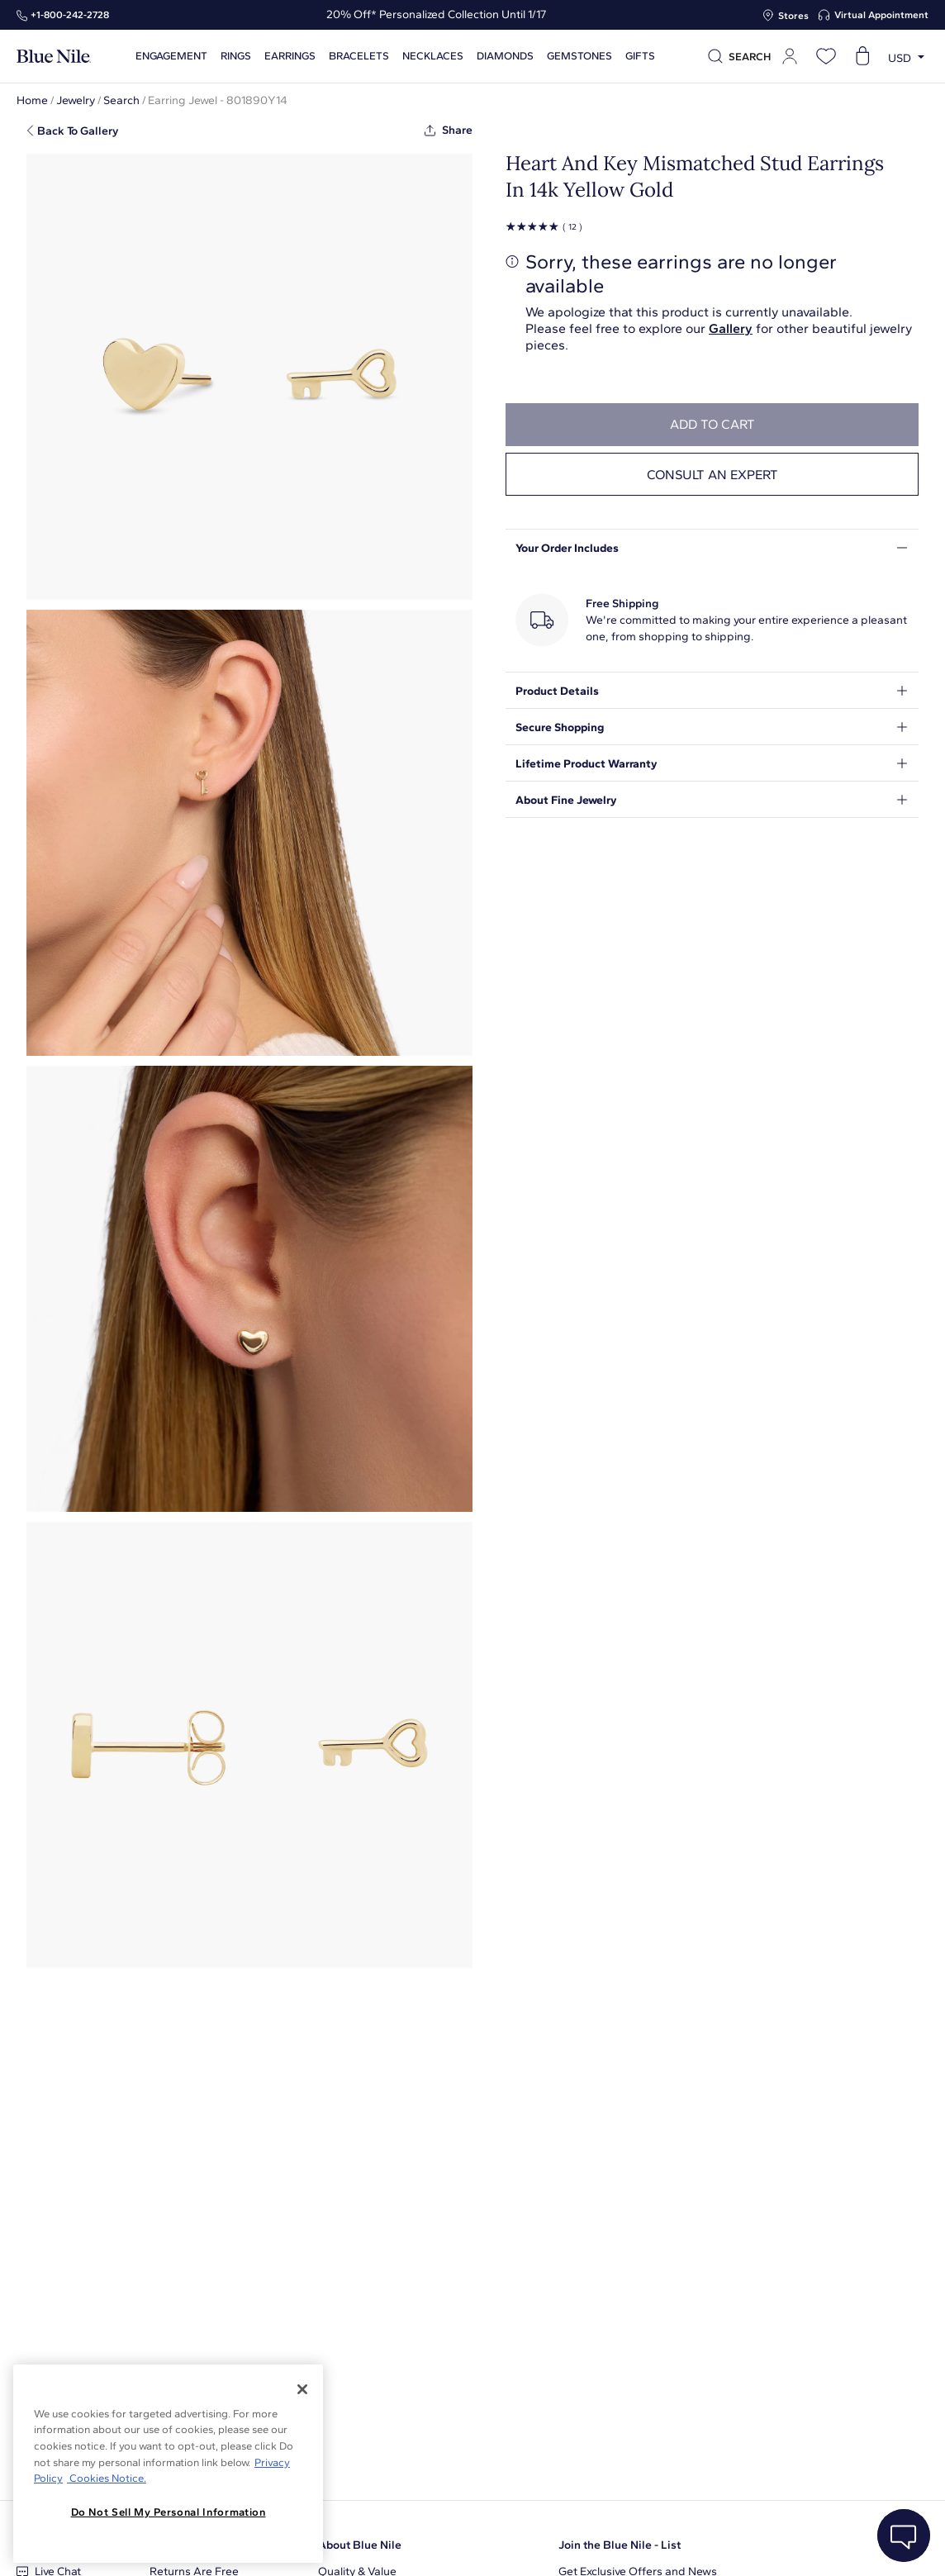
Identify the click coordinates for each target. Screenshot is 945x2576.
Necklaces (430, 56)
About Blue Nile (359, 2545)
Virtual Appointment (881, 15)
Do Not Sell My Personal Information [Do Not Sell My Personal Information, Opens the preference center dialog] (168, 2512)
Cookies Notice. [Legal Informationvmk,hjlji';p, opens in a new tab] (106, 2478)
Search (121, 100)
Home (32, 100)
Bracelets (356, 56)
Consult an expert (712, 474)
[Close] (302, 2389)
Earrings (287, 56)
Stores (793, 15)
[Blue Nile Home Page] (54, 57)
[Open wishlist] (826, 56)
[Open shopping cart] (862, 56)
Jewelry (75, 100)
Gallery (731, 328)
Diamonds (502, 56)
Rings (233, 56)
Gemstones (577, 56)
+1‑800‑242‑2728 (70, 15)
